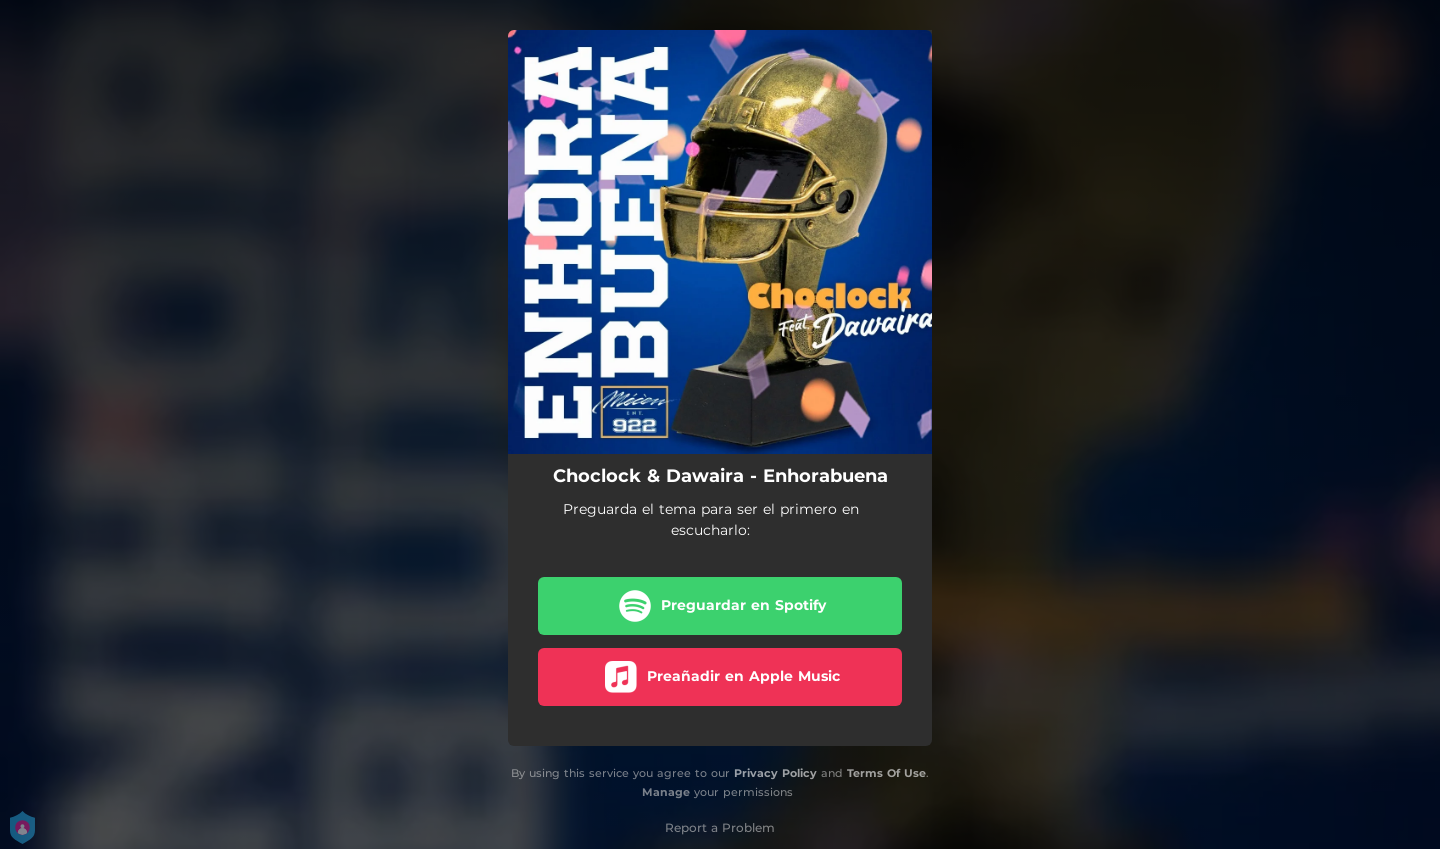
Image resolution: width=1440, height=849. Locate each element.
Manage (666, 792)
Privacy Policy (775, 773)
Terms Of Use (886, 773)
